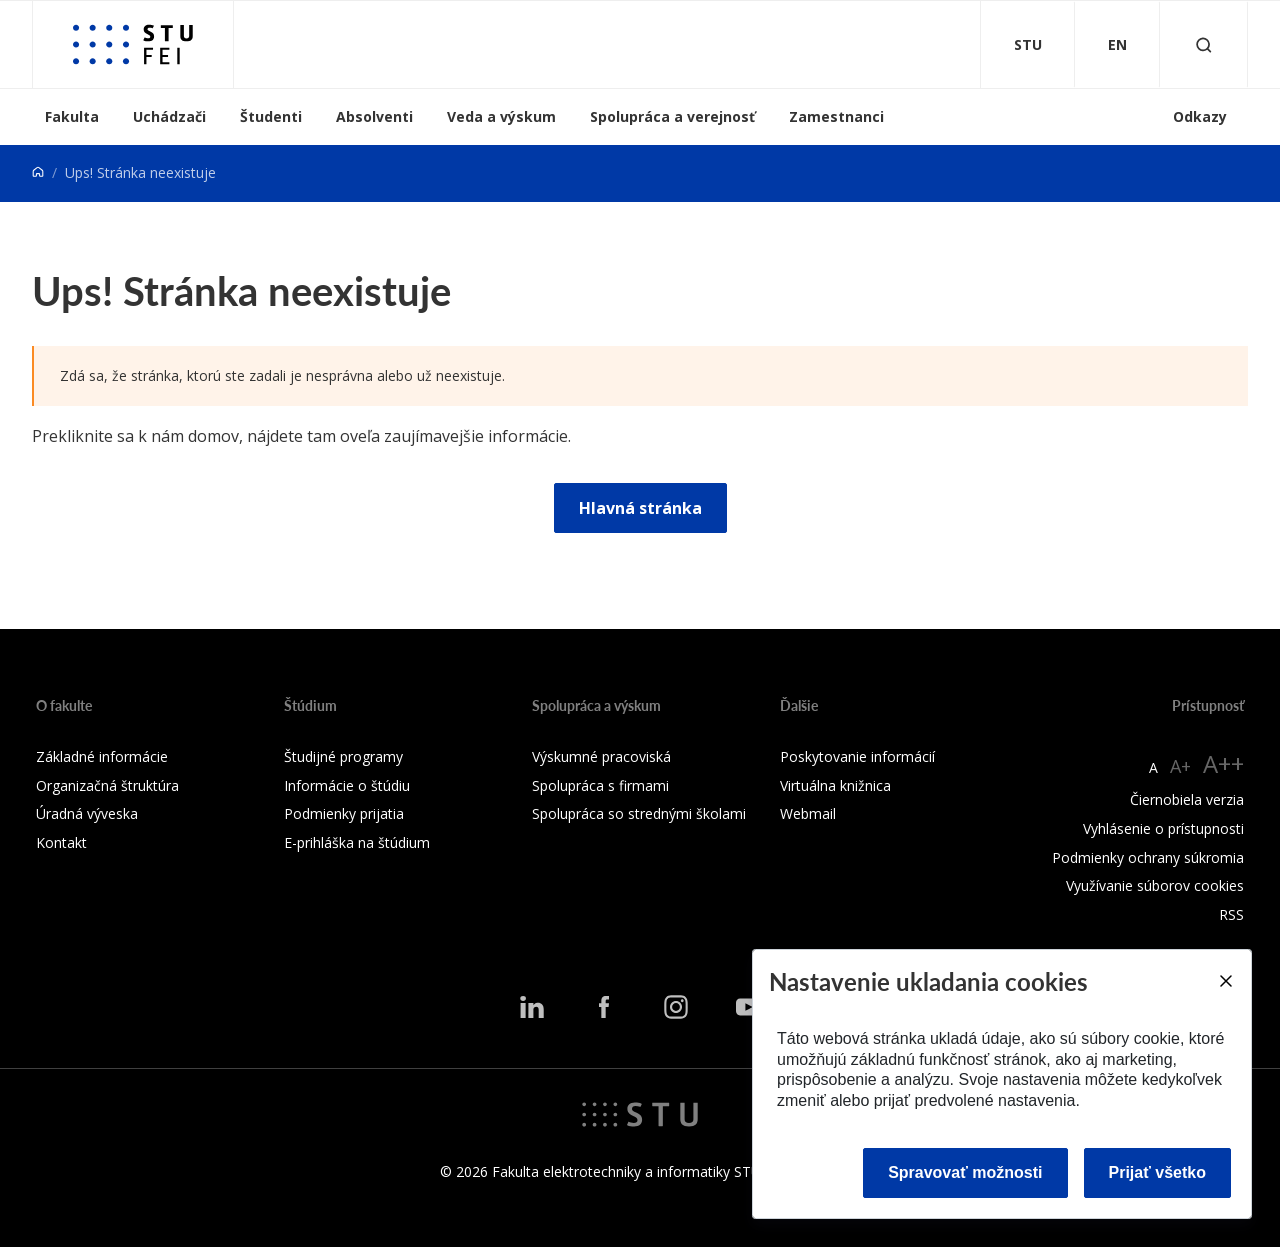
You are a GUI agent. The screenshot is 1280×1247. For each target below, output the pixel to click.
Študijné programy (343, 756)
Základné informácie (102, 756)
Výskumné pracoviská (601, 756)
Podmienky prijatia (344, 813)
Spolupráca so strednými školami (639, 813)
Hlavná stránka (640, 508)
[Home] (38, 172)
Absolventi (374, 116)
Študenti (271, 116)
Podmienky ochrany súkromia (1148, 857)
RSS (1231, 914)
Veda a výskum (501, 116)
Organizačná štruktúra (107, 785)
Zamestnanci (836, 116)
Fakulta (72, 116)
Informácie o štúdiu (347, 785)
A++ (1223, 763)
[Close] (1225, 981)
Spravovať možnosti (965, 1172)
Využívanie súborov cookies (1155, 885)
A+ (1180, 766)
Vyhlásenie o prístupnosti (1163, 828)
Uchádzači (169, 116)
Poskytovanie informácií (857, 756)
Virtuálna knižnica (835, 785)
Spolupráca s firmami (600, 785)
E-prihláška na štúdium (357, 842)
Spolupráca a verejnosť (672, 116)
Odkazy (1200, 116)
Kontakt (61, 842)
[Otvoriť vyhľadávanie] (1204, 44)
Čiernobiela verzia (1187, 799)
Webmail (808, 813)
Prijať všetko (1158, 1172)
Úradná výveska (87, 813)
